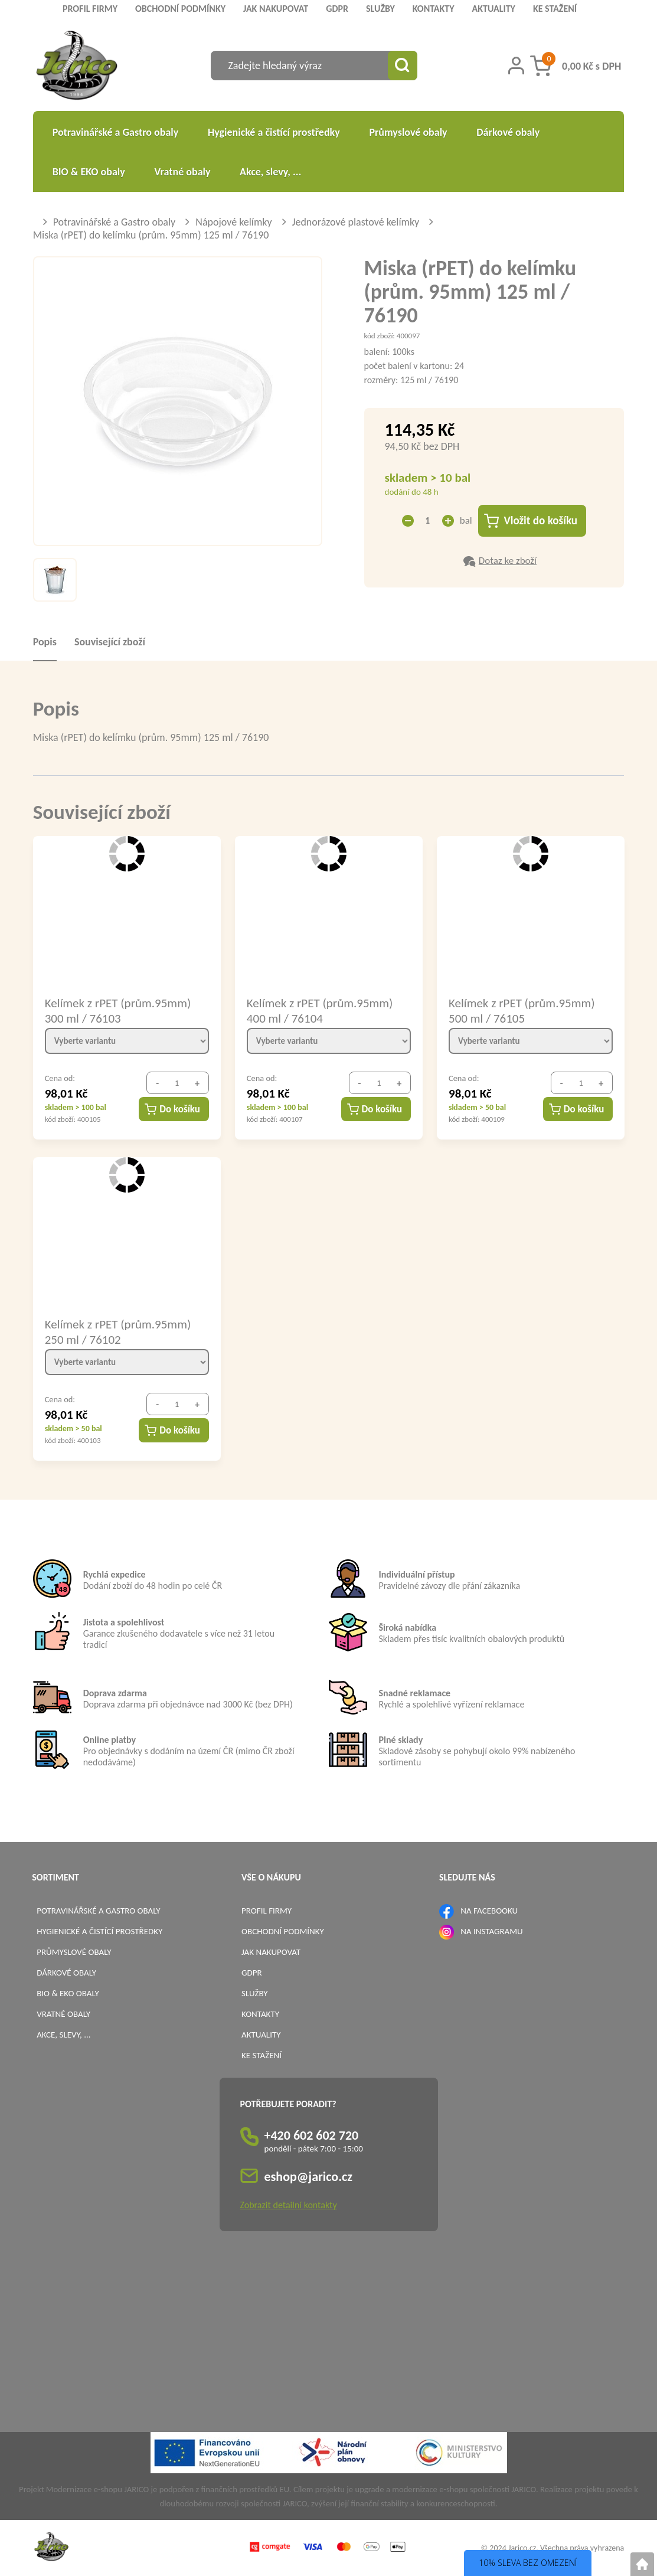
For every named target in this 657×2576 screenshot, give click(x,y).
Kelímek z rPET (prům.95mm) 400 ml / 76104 (320, 1010)
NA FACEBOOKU (489, 1910)
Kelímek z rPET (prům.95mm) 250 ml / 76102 (118, 1331)
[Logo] (77, 67)
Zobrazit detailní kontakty (288, 2205)
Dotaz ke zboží (508, 560)
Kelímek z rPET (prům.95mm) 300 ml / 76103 (118, 1010)
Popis (45, 641)
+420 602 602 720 (311, 2135)
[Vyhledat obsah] (402, 65)
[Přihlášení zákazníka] (516, 65)
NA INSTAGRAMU (491, 1931)
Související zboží (109, 641)
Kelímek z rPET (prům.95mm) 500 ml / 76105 (522, 1010)
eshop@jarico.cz (308, 2177)
